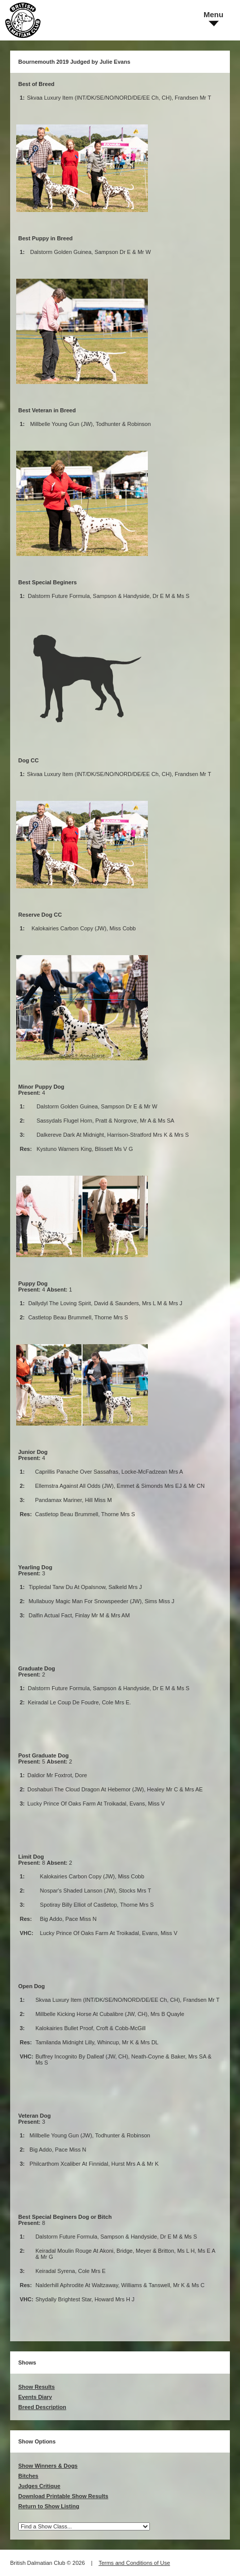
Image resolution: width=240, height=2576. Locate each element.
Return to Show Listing (48, 2506)
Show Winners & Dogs (47, 2466)
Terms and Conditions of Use (134, 2563)
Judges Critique (39, 2486)
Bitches (28, 2476)
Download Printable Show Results (63, 2496)
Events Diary (35, 2397)
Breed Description (42, 2407)
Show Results (36, 2387)
